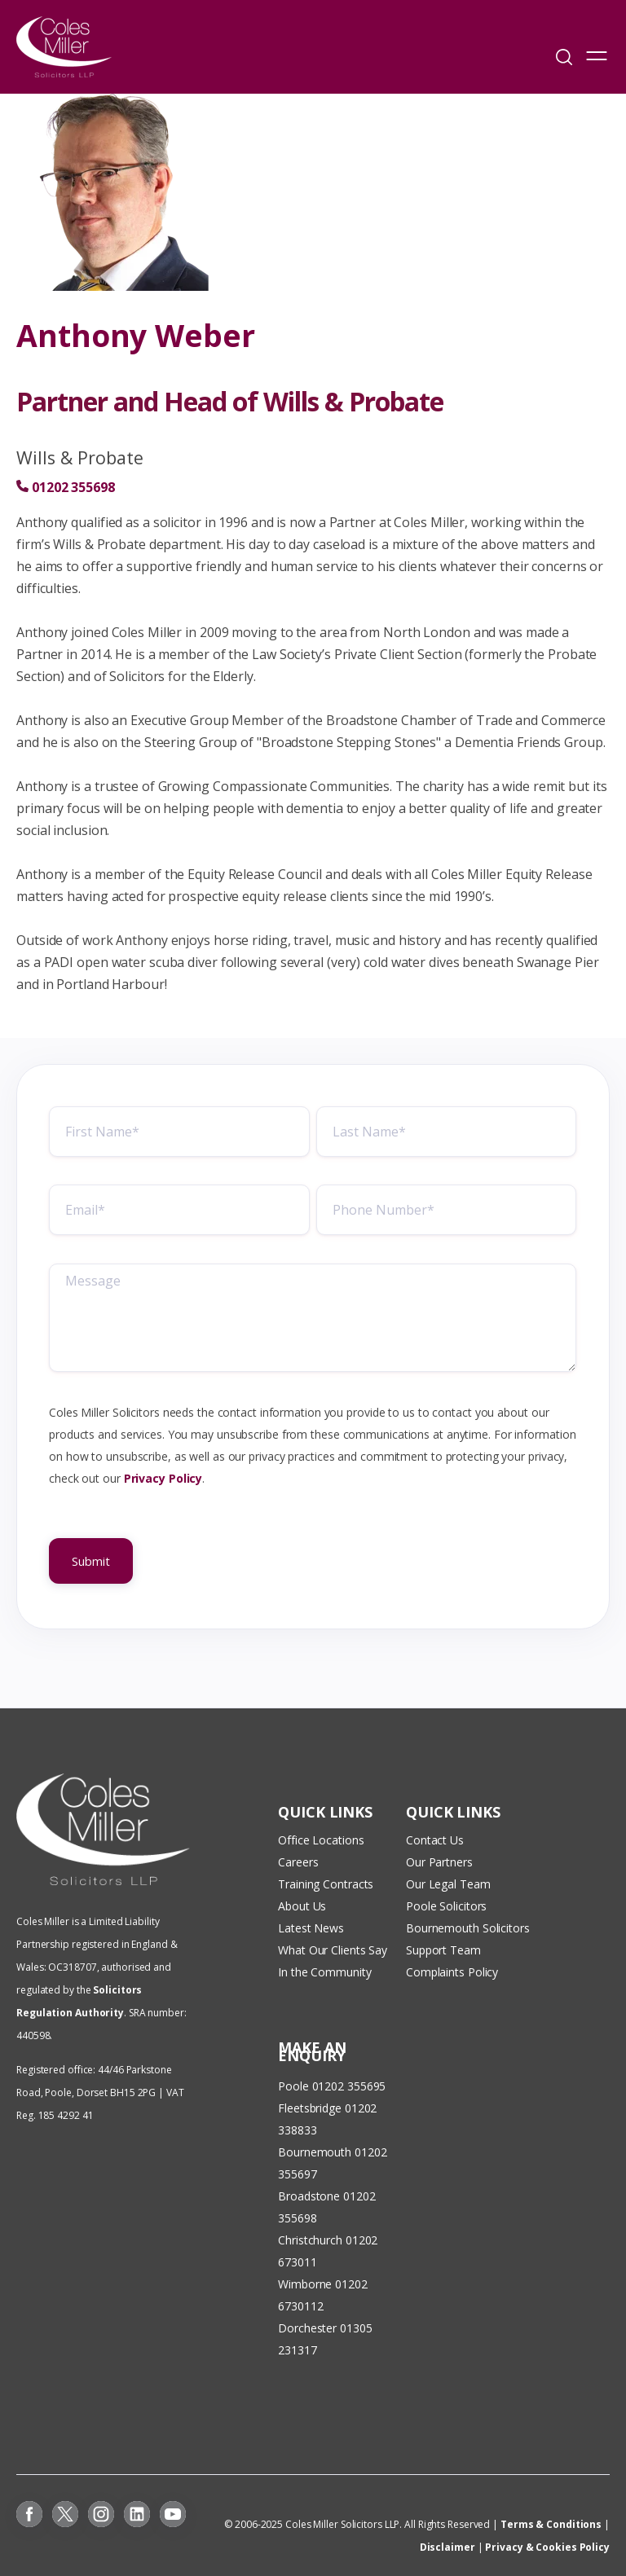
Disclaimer (447, 2547)
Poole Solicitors (446, 1906)
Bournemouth (314, 2152)
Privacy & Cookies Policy (547, 2547)
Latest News (311, 1928)
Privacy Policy (163, 1483)
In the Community (324, 1972)
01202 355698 (73, 487)
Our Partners (439, 1862)
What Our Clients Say (334, 1950)
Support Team (443, 1950)
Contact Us (435, 1840)
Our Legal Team (448, 1884)
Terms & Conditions (551, 2524)
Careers (298, 1862)
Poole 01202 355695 (332, 2086)
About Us (302, 1906)
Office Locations (321, 1840)
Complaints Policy (452, 1972)
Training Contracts (325, 1884)
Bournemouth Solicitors (468, 1928)
